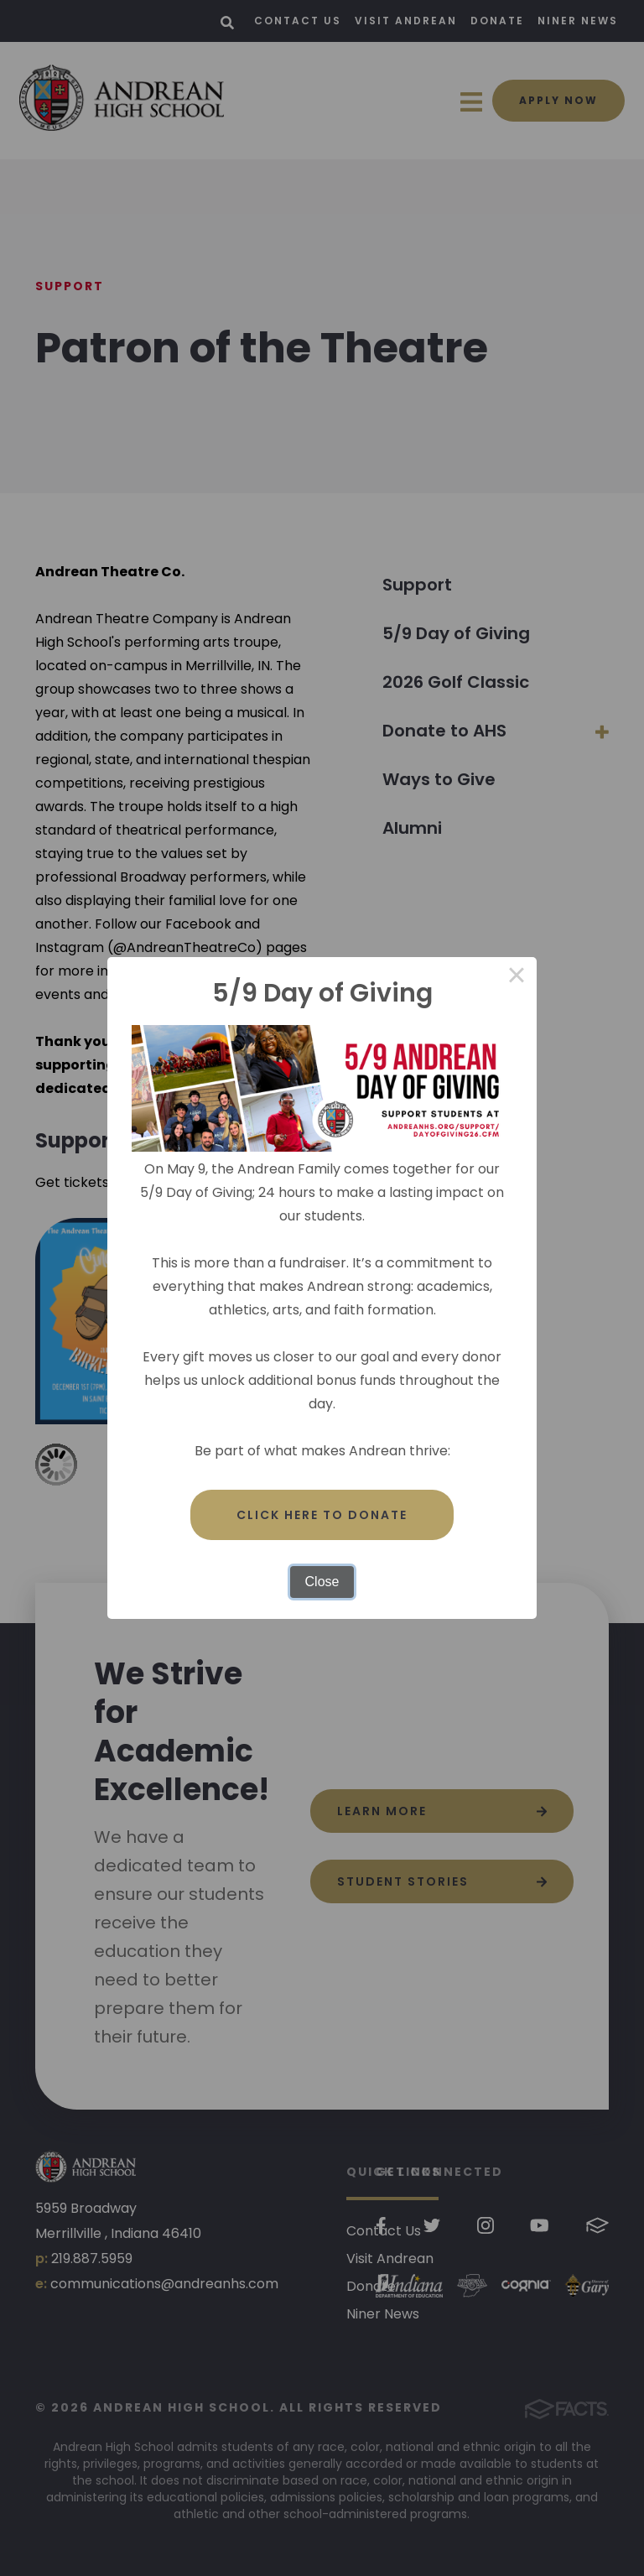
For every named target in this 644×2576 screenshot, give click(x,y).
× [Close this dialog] (516, 977)
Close (322, 1581)
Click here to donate (322, 1515)
